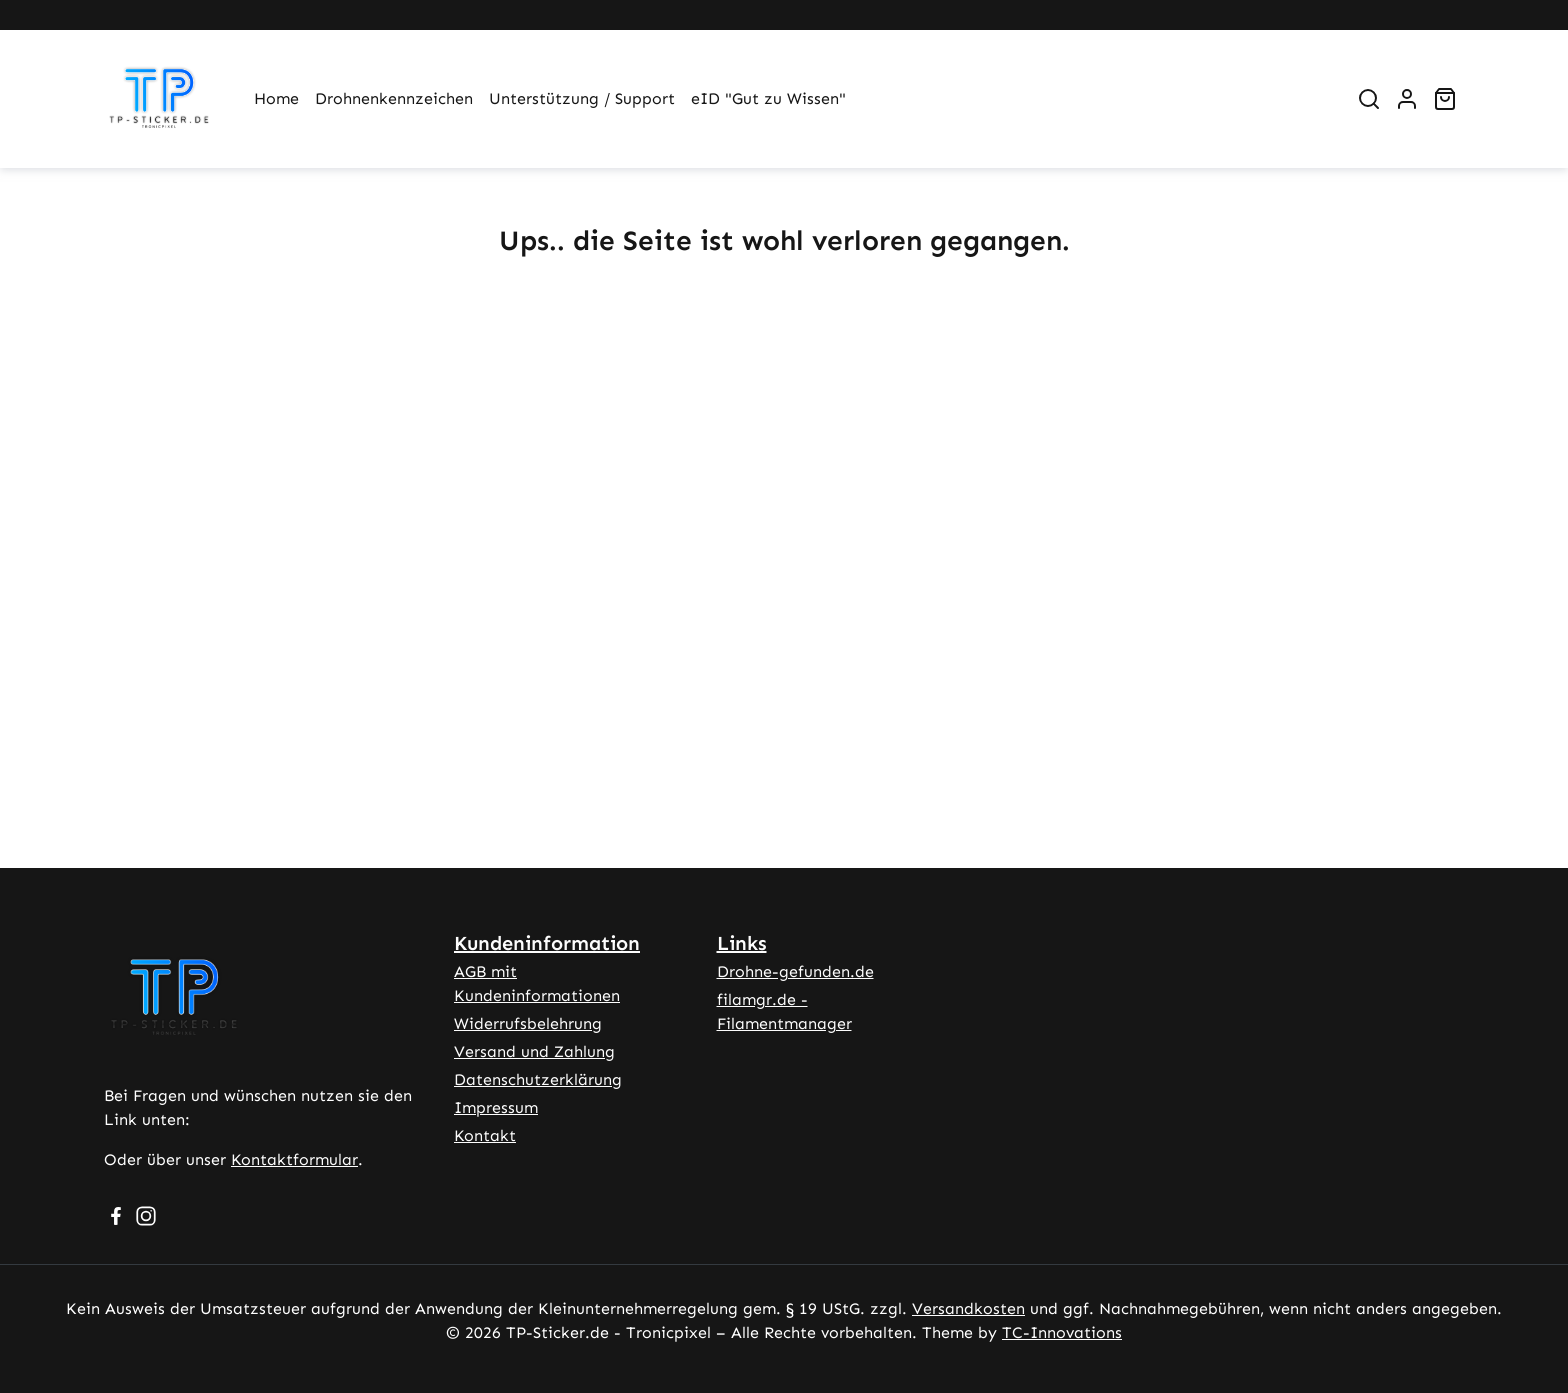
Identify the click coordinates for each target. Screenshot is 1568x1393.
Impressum (496, 1107)
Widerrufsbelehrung (528, 1023)
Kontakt (485, 1135)
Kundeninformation (547, 943)
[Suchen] (1369, 99)
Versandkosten (968, 1308)
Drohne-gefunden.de (795, 971)
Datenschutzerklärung (538, 1079)
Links (742, 943)
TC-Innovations (1062, 1332)
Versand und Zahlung (534, 1051)
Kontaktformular (294, 1159)
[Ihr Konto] (1407, 99)
